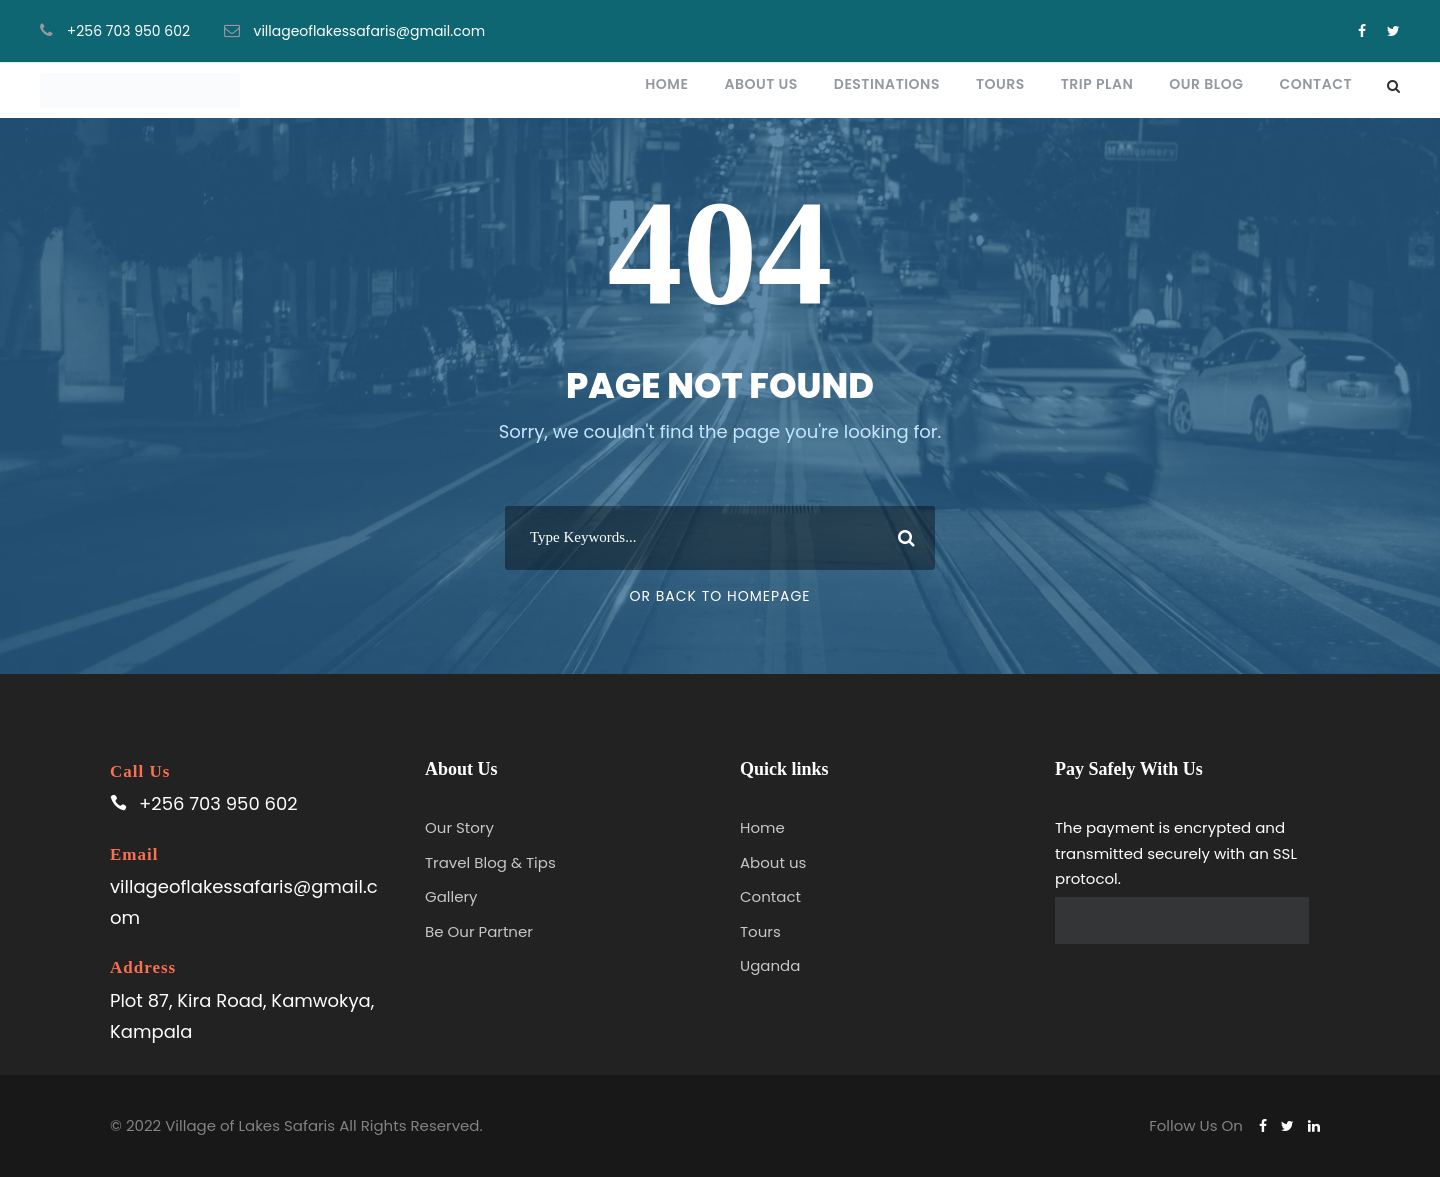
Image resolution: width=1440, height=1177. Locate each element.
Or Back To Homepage (719, 596)
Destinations (887, 84)
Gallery (451, 896)
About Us (760, 84)
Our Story (459, 827)
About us (773, 862)
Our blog (1206, 84)
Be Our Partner (479, 931)
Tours (1000, 84)
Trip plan (1097, 84)
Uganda (770, 965)
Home (666, 84)
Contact (1316, 84)
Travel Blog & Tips (490, 862)
